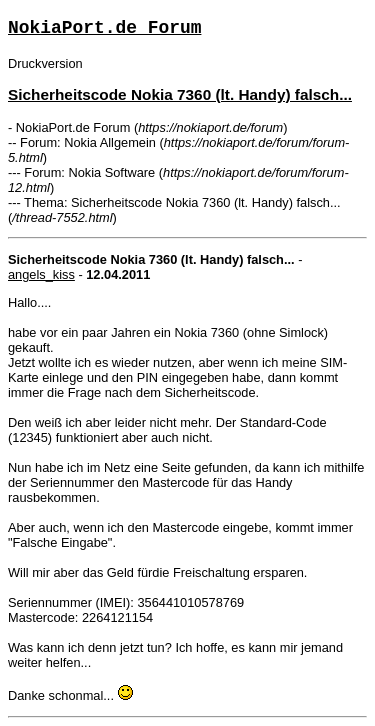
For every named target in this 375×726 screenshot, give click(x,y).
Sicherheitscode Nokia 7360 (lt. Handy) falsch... (180, 94)
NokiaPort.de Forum (104, 28)
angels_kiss (41, 274)
